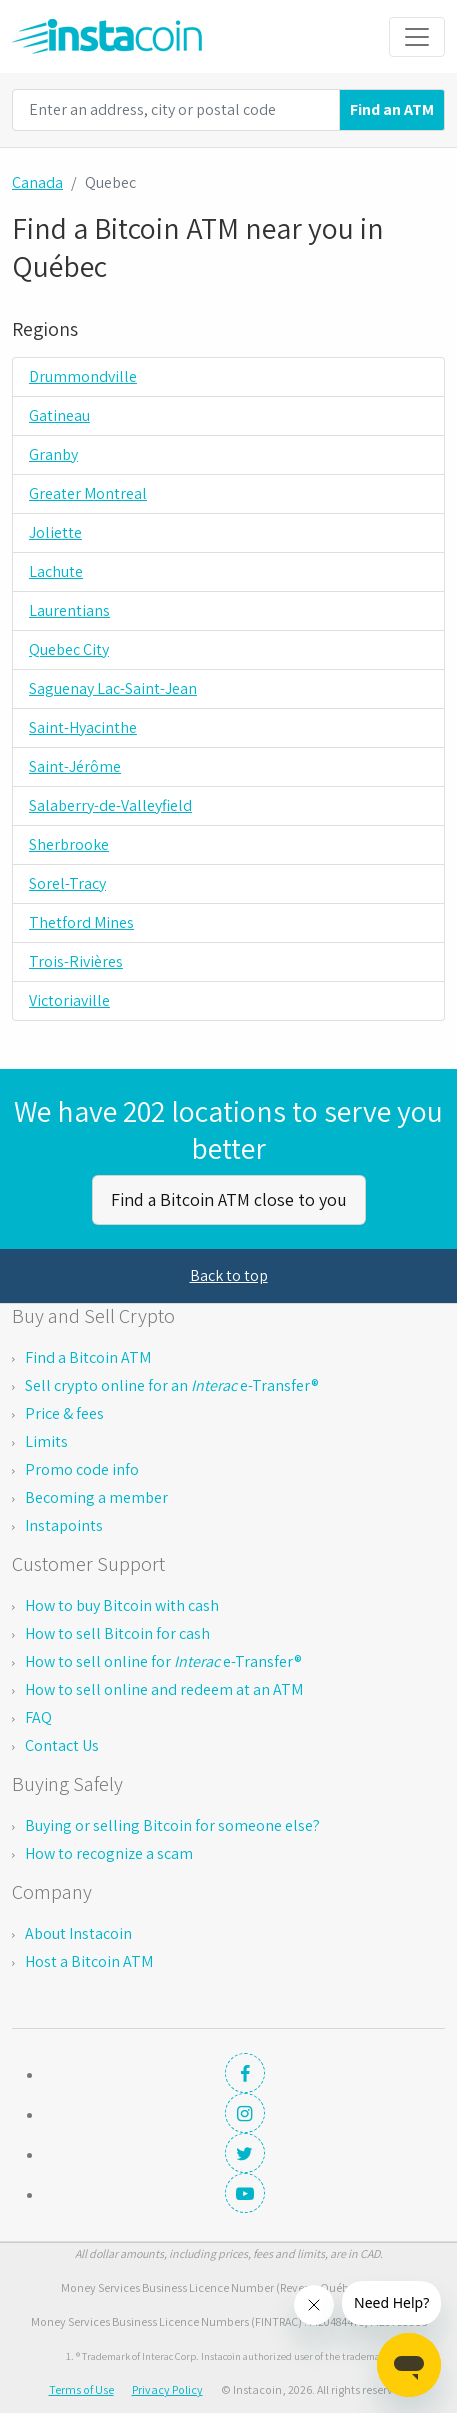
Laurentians (69, 610)
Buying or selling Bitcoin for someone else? (172, 1825)
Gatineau (59, 415)
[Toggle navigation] (417, 37)
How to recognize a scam (109, 1853)
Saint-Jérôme (75, 766)
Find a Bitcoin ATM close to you (229, 1199)
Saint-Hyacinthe (83, 727)
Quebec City (69, 649)
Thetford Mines (81, 922)
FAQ (38, 1717)
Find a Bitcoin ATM (88, 1357)
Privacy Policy (167, 2389)
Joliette (55, 532)
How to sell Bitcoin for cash (117, 1633)
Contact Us (62, 1745)
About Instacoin (78, 1933)
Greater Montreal (88, 493)
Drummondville (83, 376)
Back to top (229, 1275)
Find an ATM (392, 109)
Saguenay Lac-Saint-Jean (113, 688)
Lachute (56, 571)
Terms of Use (81, 2389)
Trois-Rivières (76, 961)
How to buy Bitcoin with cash (122, 1605)
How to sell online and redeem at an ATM (164, 1689)
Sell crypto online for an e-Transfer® (172, 1385)
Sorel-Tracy (67, 883)
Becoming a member (96, 1497)
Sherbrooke (69, 844)
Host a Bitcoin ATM (89, 1961)
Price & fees (64, 1413)
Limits (46, 1441)
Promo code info (82, 1469)
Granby (53, 454)
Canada (37, 182)
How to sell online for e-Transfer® (163, 1661)
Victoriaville (69, 1000)
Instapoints (64, 1525)
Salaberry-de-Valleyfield (110, 805)
